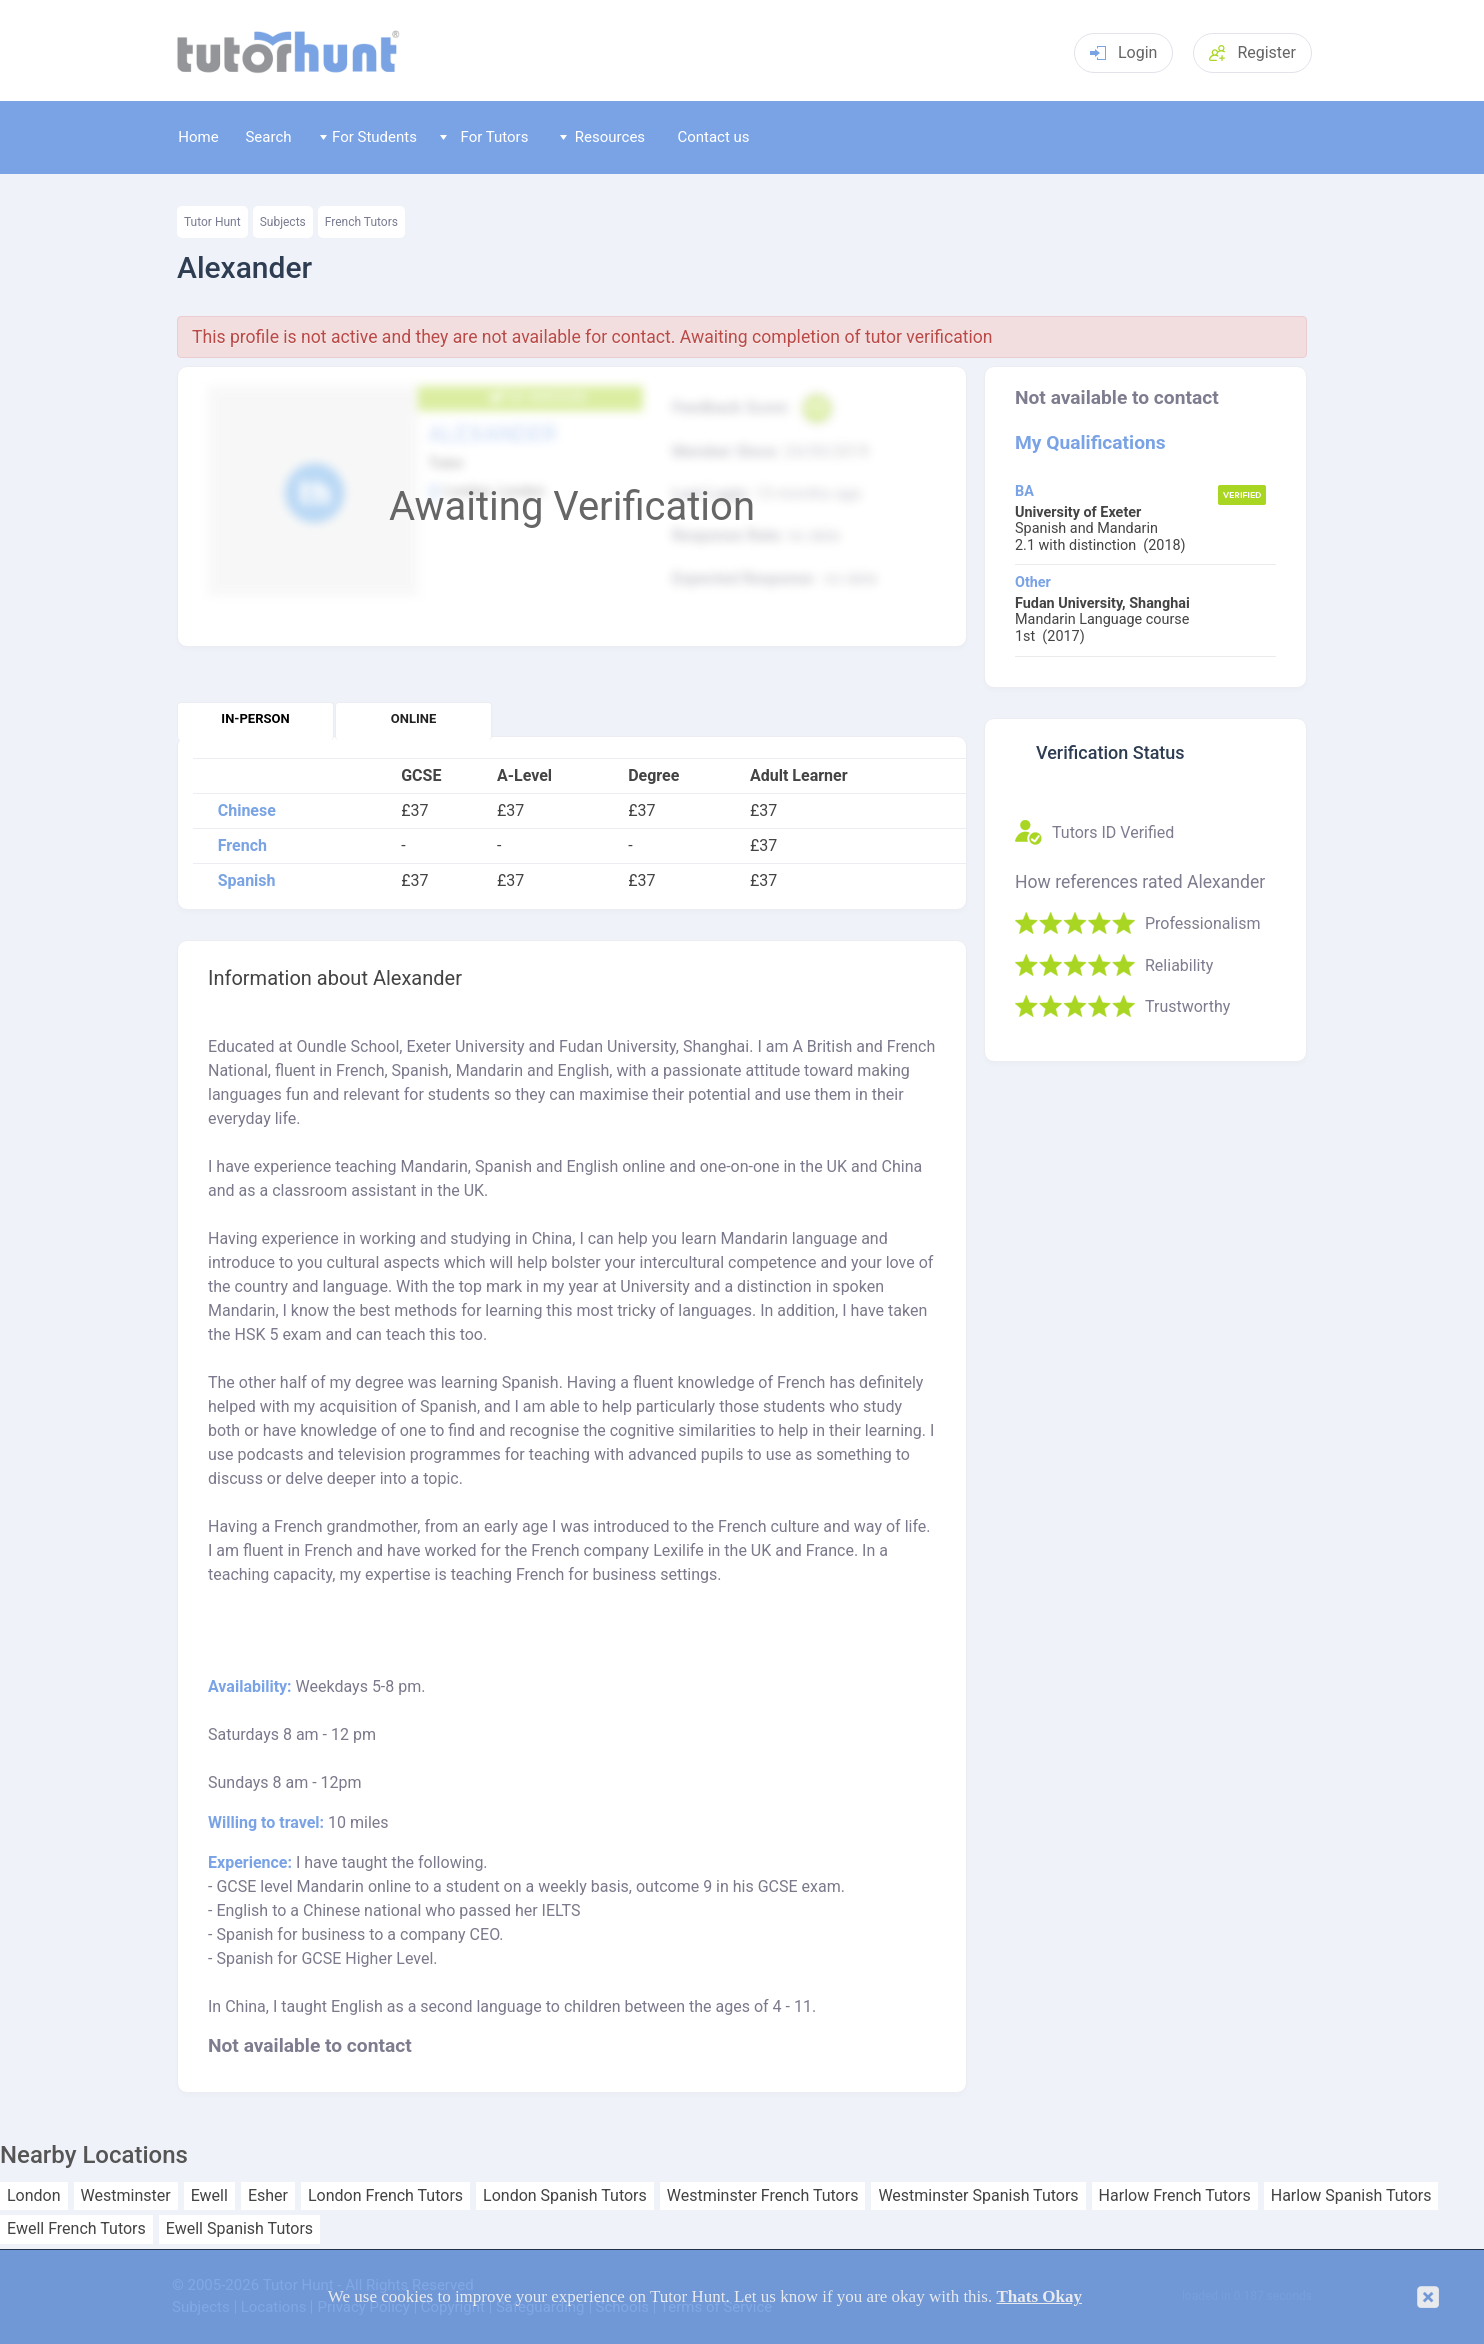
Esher (268, 2196)
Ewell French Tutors (76, 2229)
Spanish (247, 881)
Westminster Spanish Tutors (978, 2196)
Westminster (126, 2196)
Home (198, 137)
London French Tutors (385, 2196)
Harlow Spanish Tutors (1351, 2196)
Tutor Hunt (212, 222)
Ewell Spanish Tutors (239, 2229)
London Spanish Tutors (565, 2196)
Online (413, 718)
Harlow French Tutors (1175, 2196)
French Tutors (361, 222)
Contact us (713, 137)
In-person (255, 718)
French (242, 846)
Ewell (209, 2196)
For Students (368, 137)
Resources (603, 137)
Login (1123, 52)
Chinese (247, 811)
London (34, 2196)
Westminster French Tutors (763, 2196)
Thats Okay (1039, 2296)
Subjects (283, 222)
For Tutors (484, 137)
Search (268, 137)
